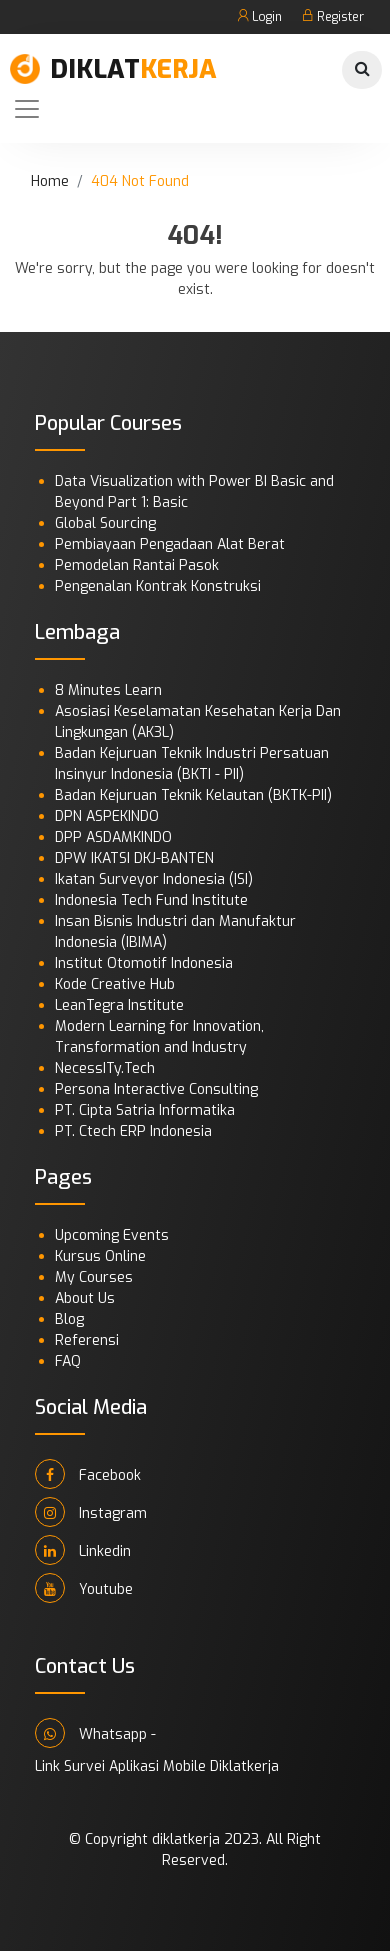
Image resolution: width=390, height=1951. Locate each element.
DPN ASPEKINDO (107, 816)
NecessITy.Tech (105, 1068)
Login (259, 17)
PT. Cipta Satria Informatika (145, 1110)
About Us (85, 1298)
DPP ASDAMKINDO (113, 837)
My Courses (94, 1277)
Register (333, 17)
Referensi (87, 1340)
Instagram (91, 1512)
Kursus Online (100, 1256)
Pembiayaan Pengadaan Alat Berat (170, 544)
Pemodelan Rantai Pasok (137, 565)
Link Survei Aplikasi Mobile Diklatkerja (157, 1766)
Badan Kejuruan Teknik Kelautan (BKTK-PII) (193, 795)
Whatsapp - (95, 1733)
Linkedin (83, 1550)
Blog (69, 1319)
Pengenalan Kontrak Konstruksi (158, 586)
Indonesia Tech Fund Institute (151, 900)
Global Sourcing (105, 523)
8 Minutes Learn (108, 690)
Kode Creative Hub (115, 984)
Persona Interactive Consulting (156, 1089)
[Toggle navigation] (27, 109)
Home (50, 181)
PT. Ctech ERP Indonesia (133, 1131)
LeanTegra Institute (119, 1005)
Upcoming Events (112, 1235)
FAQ (68, 1361)
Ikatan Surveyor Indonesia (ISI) (154, 879)
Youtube (84, 1588)
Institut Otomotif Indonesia (144, 963)
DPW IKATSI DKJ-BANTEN (134, 858)
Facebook (88, 1474)
